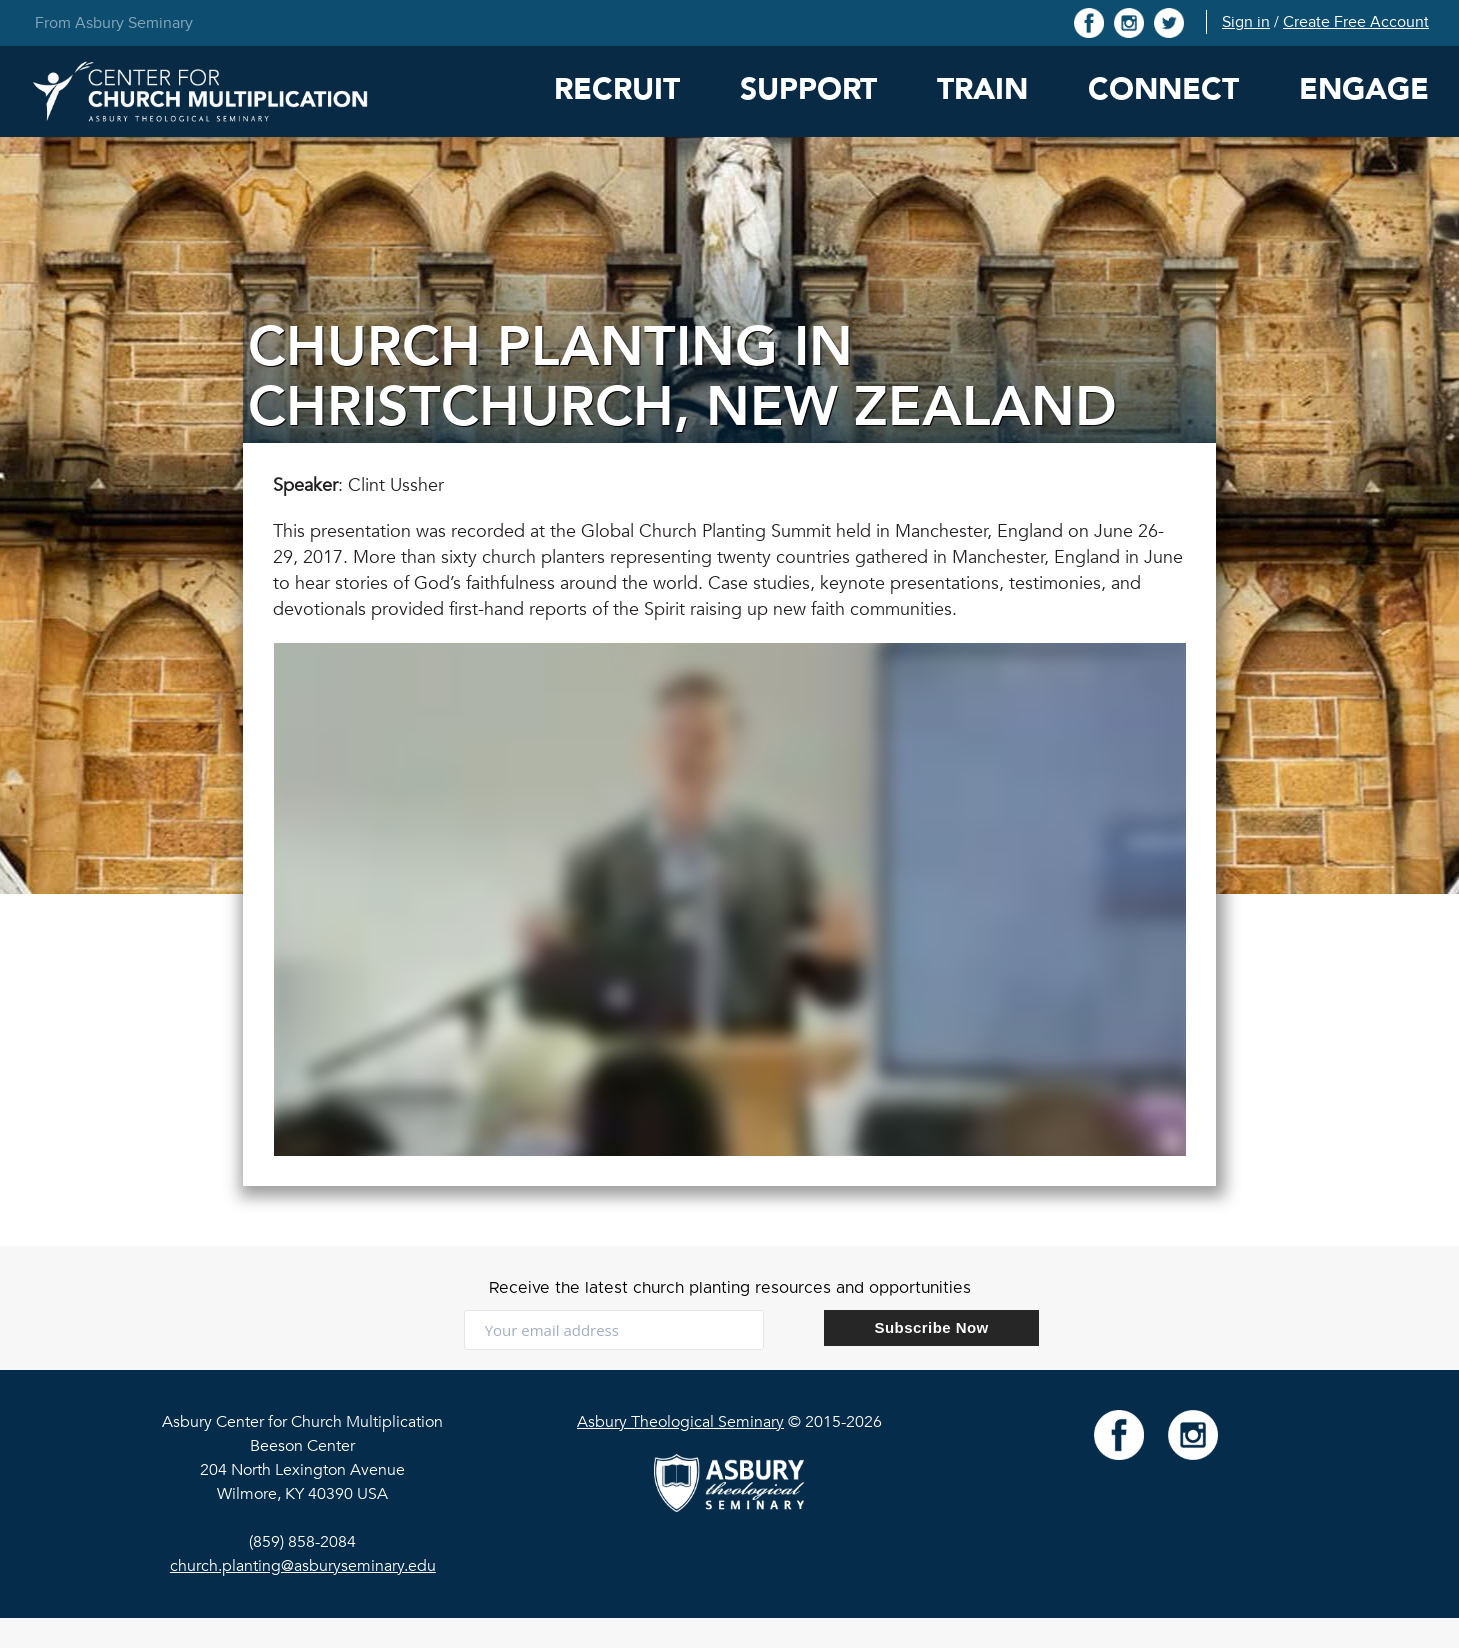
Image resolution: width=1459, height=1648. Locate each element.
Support (808, 89)
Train (982, 89)
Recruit (617, 89)
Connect (1163, 89)
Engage (1364, 89)
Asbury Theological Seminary (680, 1422)
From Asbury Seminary (114, 23)
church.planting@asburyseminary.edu (303, 1566)
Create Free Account (1356, 22)
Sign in (1246, 22)
